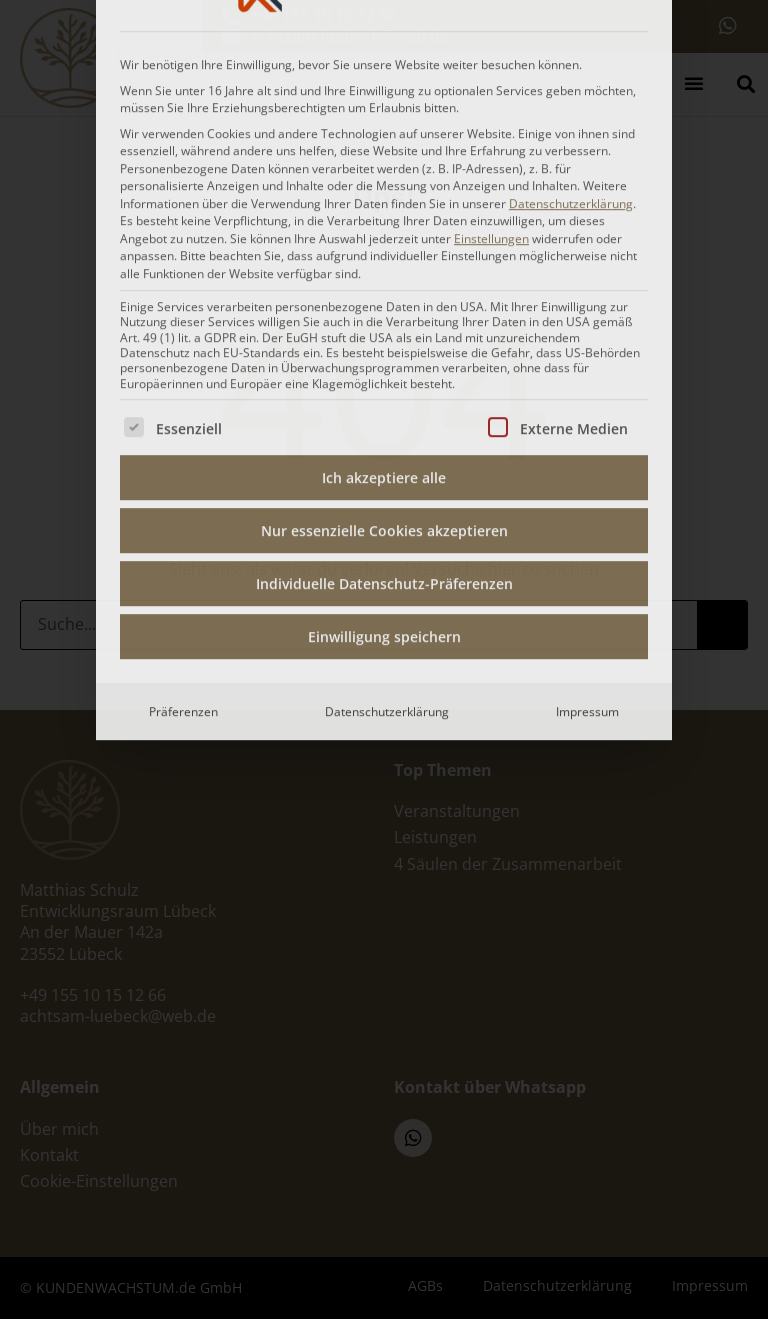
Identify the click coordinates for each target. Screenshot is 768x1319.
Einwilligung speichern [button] (384, 417)
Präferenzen (183, 492)
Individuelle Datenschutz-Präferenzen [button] (384, 364)
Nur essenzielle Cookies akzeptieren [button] (384, 311)
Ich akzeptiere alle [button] (384, 258)
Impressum (587, 492)
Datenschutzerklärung (387, 492)
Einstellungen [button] (491, 19)
